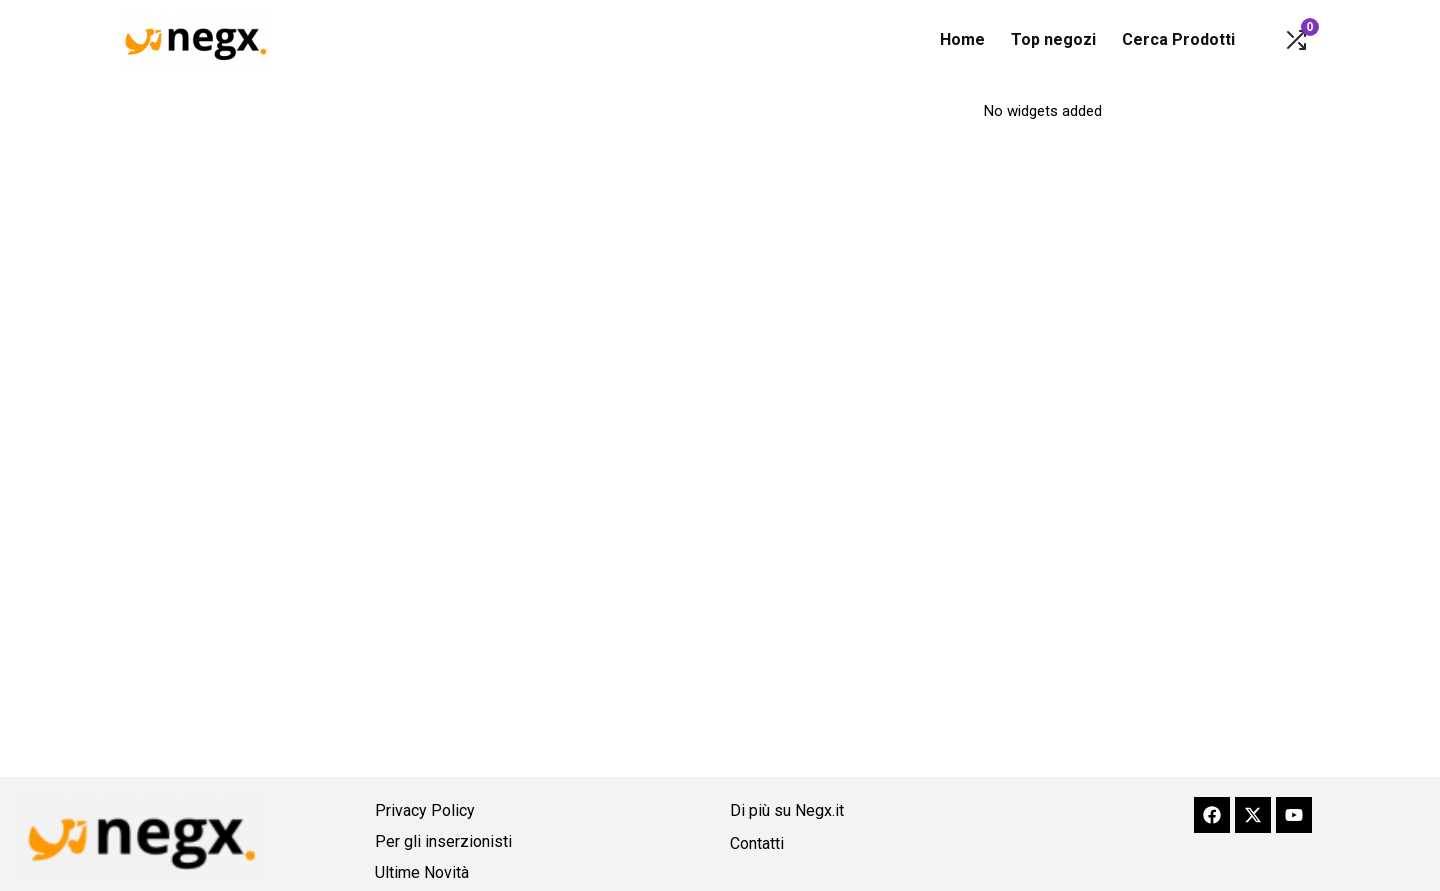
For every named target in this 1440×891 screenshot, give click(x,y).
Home (962, 39)
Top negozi (1053, 39)
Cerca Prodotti (1178, 39)
